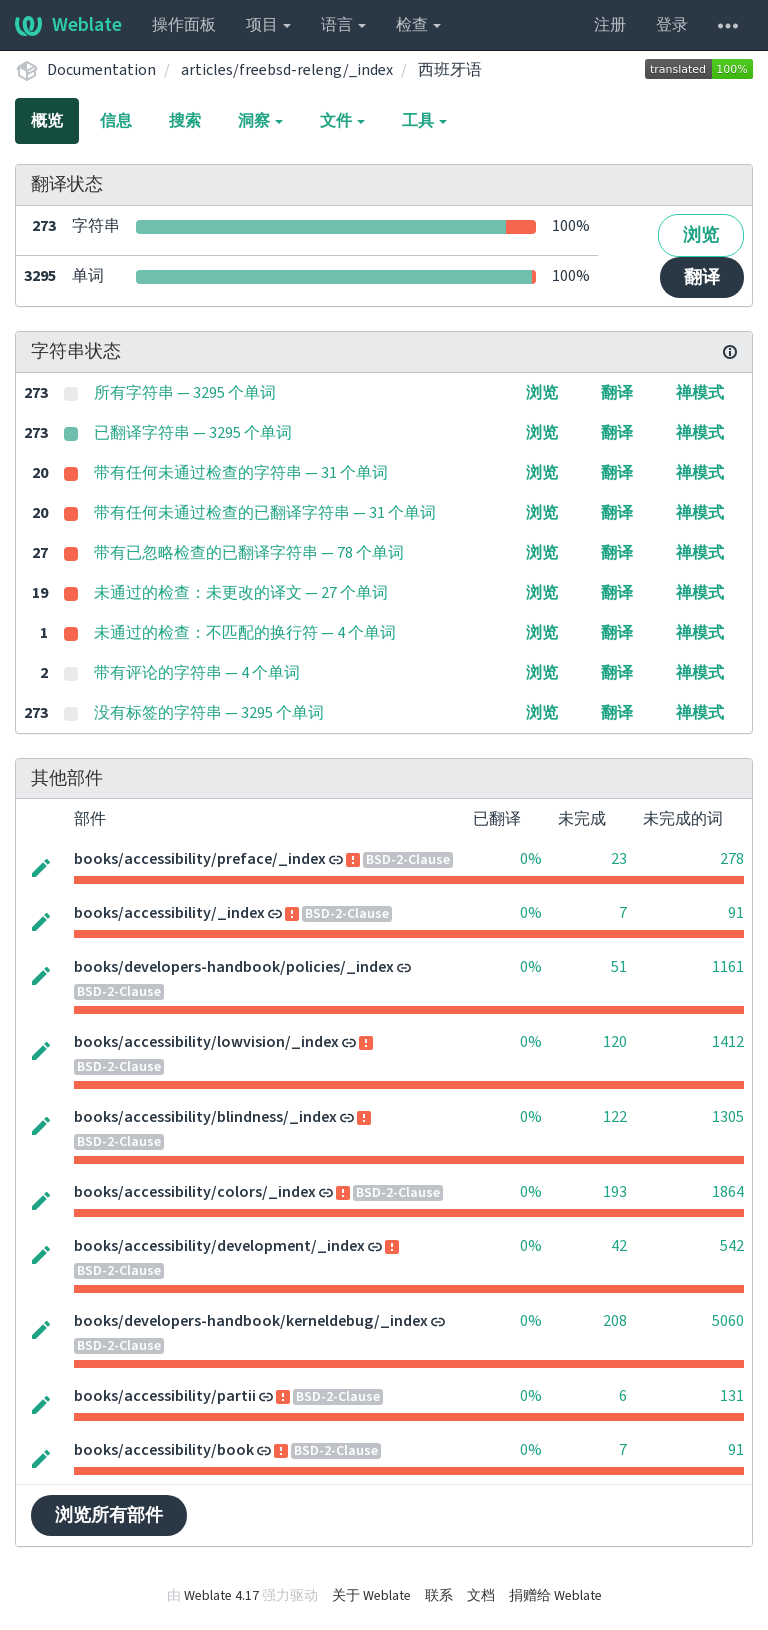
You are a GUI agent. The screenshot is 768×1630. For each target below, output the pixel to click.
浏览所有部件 (109, 1515)
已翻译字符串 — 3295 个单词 (193, 433)
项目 (268, 25)
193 (615, 1192)
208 (615, 1321)
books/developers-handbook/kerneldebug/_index (251, 1321)
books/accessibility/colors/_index (195, 1192)
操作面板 (184, 25)
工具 (424, 121)
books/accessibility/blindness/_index (205, 1117)
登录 (672, 25)
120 (615, 1042)
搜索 (185, 121)
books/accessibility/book (164, 1450)
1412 (728, 1042)
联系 (439, 1596)
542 (732, 1246)
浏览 (701, 235)
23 (619, 859)
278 (732, 859)
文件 (342, 121)
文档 (481, 1596)
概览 (47, 121)
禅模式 (700, 393)
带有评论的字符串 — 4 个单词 (197, 673)
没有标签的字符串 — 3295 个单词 (209, 713)
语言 (343, 25)
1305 (728, 1117)
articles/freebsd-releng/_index (287, 70)
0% (531, 859)
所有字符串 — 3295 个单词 (185, 393)
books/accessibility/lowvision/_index (206, 1042)
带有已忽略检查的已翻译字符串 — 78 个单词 (249, 553)
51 (619, 967)
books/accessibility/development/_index (219, 1246)
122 (615, 1117)
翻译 (702, 277)
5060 (728, 1321)
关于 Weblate (371, 1596)
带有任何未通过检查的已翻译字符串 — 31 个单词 (265, 513)
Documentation (101, 70)
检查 (418, 25)
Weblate (68, 25)
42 (619, 1246)
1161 (728, 967)
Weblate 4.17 (221, 1596)
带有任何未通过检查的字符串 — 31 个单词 (241, 473)
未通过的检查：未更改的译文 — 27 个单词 (241, 593)
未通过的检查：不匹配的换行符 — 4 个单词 (245, 633)
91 (736, 913)
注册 (610, 25)
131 (732, 1396)
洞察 (260, 121)
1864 (728, 1192)
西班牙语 (450, 70)
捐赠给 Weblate (555, 1596)
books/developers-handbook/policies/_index (234, 967)
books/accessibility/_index (169, 913)
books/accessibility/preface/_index (200, 859)
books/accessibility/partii (165, 1396)
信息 (116, 121)
